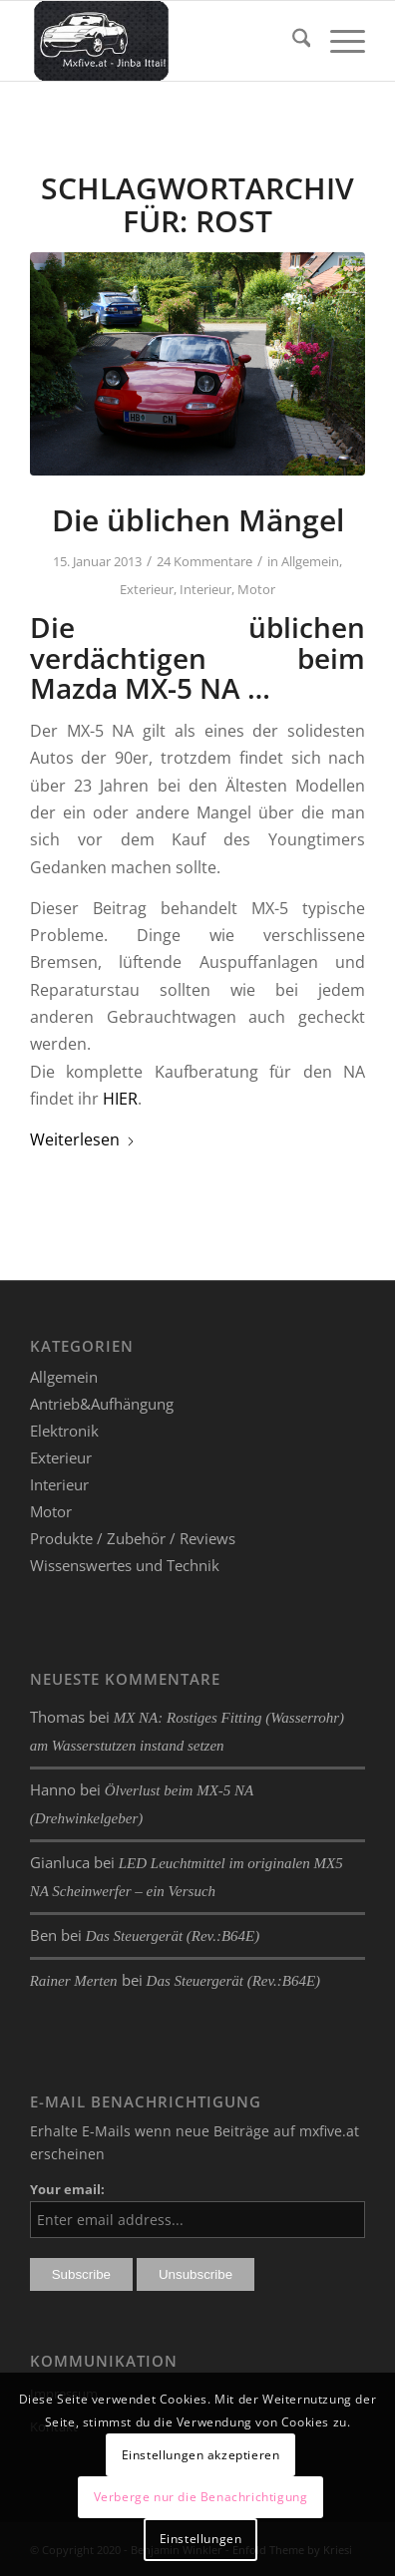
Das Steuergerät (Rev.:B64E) (173, 1936)
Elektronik (64, 1431)
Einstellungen (201, 2538)
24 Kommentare (204, 561)
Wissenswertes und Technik (124, 1565)
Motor (256, 589)
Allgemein (310, 561)
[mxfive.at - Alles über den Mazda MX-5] (164, 41)
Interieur (205, 589)
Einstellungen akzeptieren (201, 2454)
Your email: (67, 2189)
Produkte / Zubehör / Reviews (132, 1538)
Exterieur (147, 589)
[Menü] (337, 41)
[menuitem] (291, 41)
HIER (120, 1099)
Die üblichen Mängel (198, 519)
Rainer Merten (74, 1981)
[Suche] (291, 41)
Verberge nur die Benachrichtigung (201, 2496)
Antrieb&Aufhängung (102, 1404)
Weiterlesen (83, 1139)
